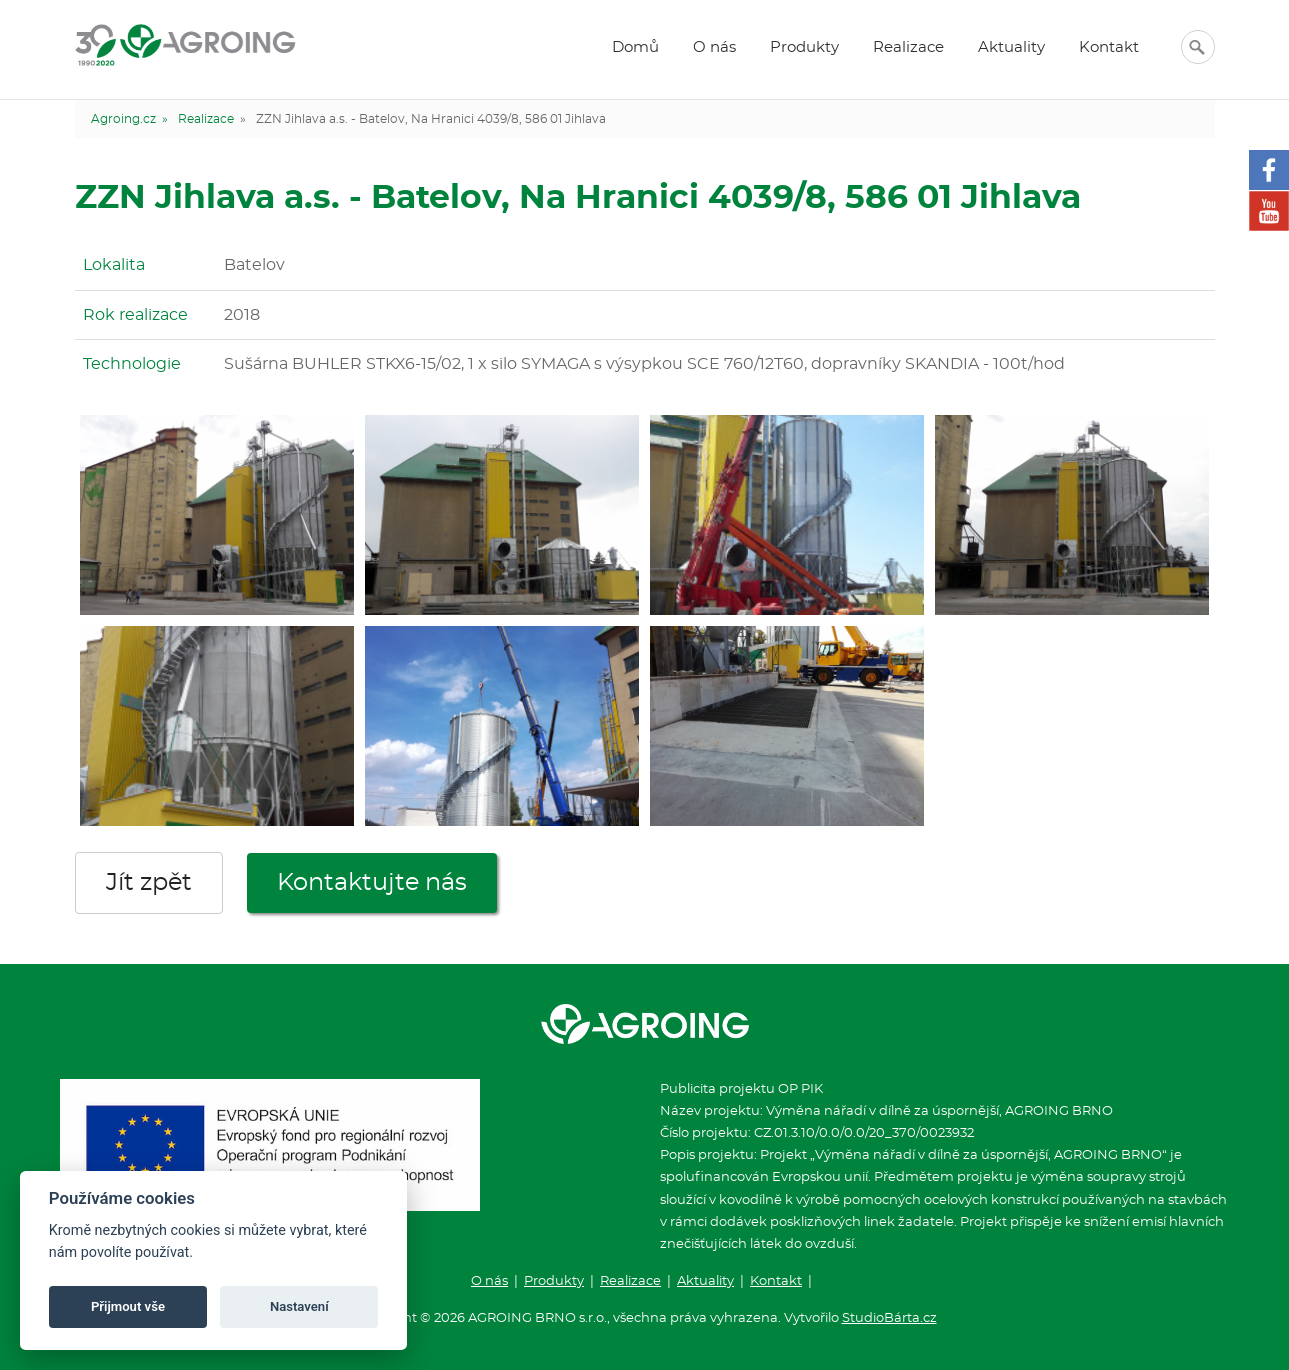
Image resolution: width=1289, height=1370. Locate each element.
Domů (635, 47)
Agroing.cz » (129, 119)
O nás (714, 47)
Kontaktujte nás (372, 883)
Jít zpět (149, 883)
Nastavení (299, 1306)
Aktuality (1011, 47)
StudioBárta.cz (889, 1318)
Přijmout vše (128, 1306)
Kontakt (1109, 47)
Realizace (908, 47)
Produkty (804, 47)
